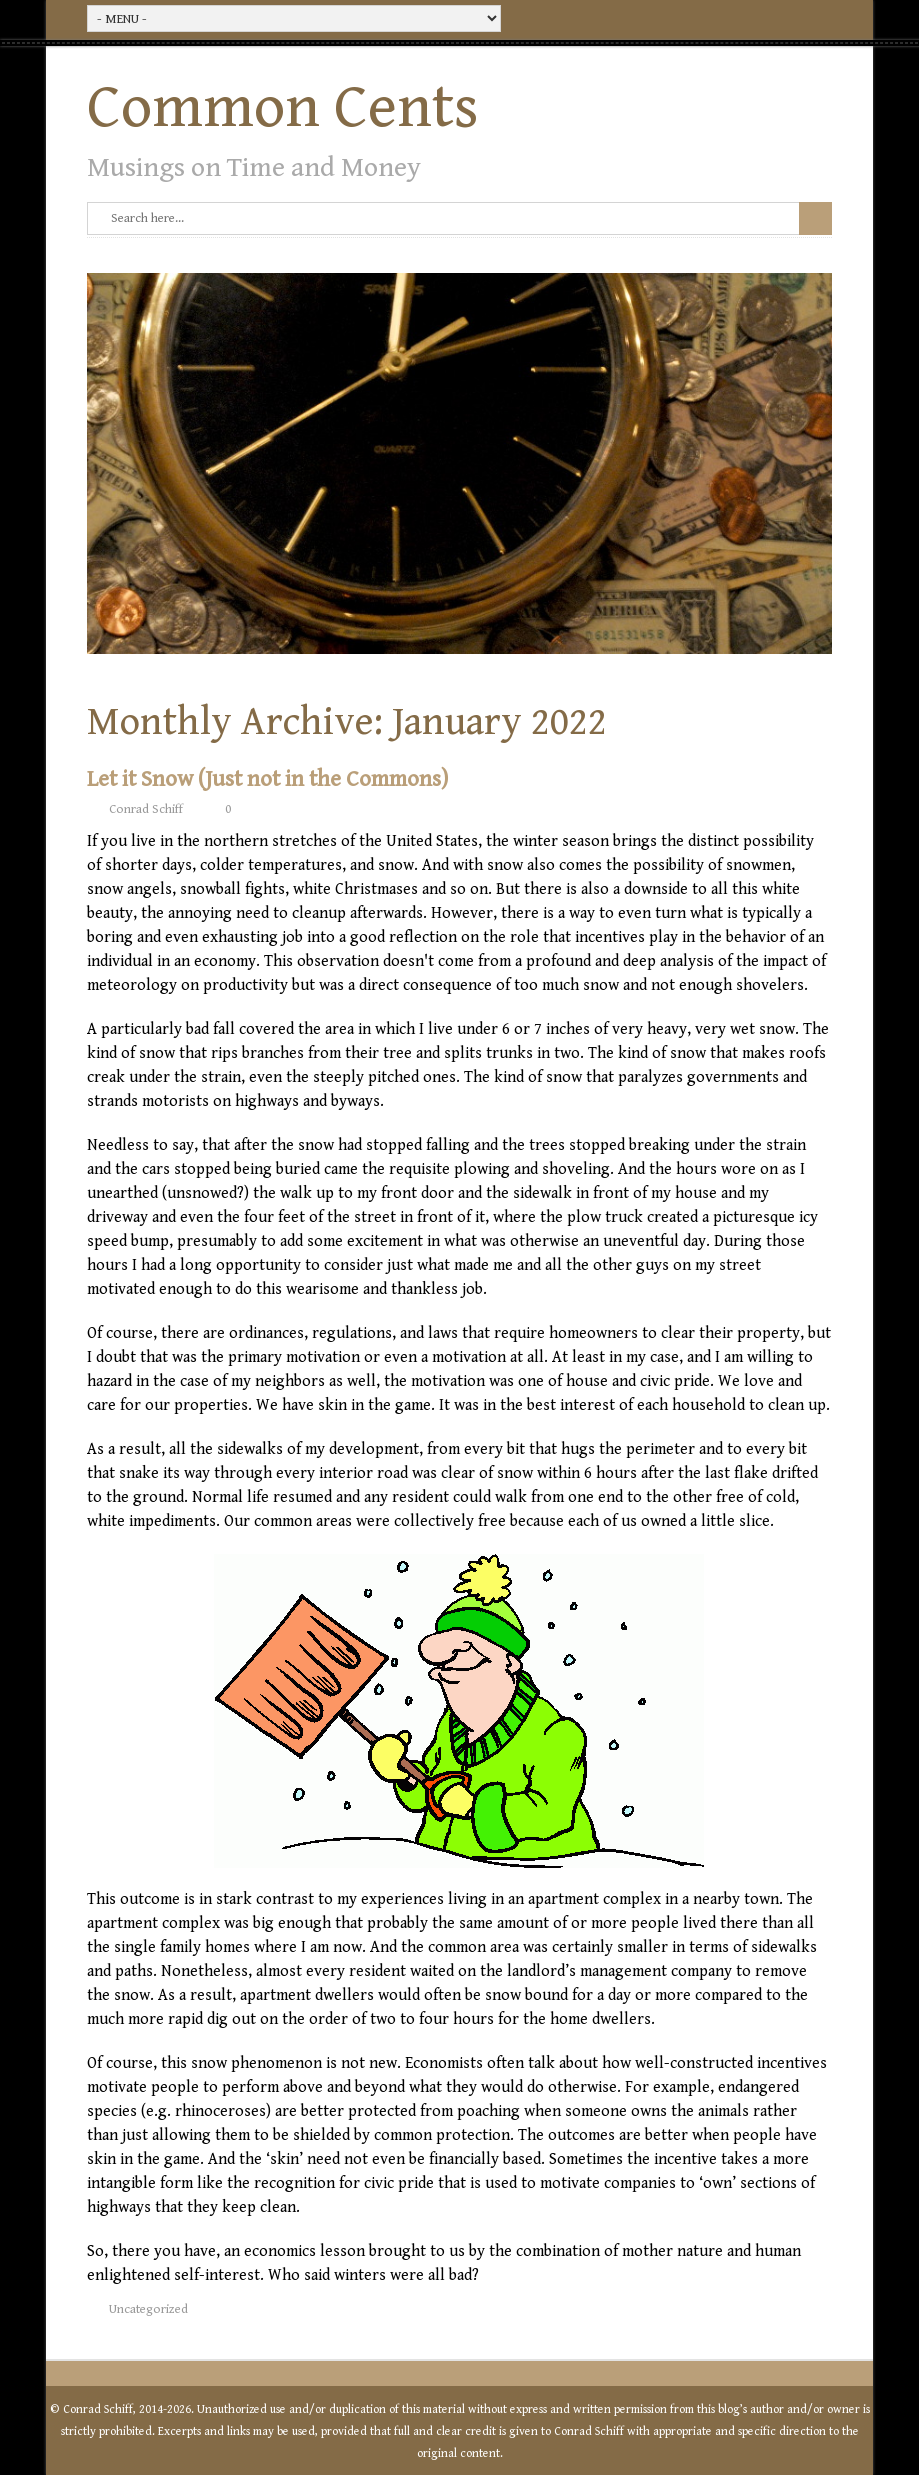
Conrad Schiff (146, 809)
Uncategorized (148, 2309)
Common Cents (283, 108)
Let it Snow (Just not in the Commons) (267, 779)
